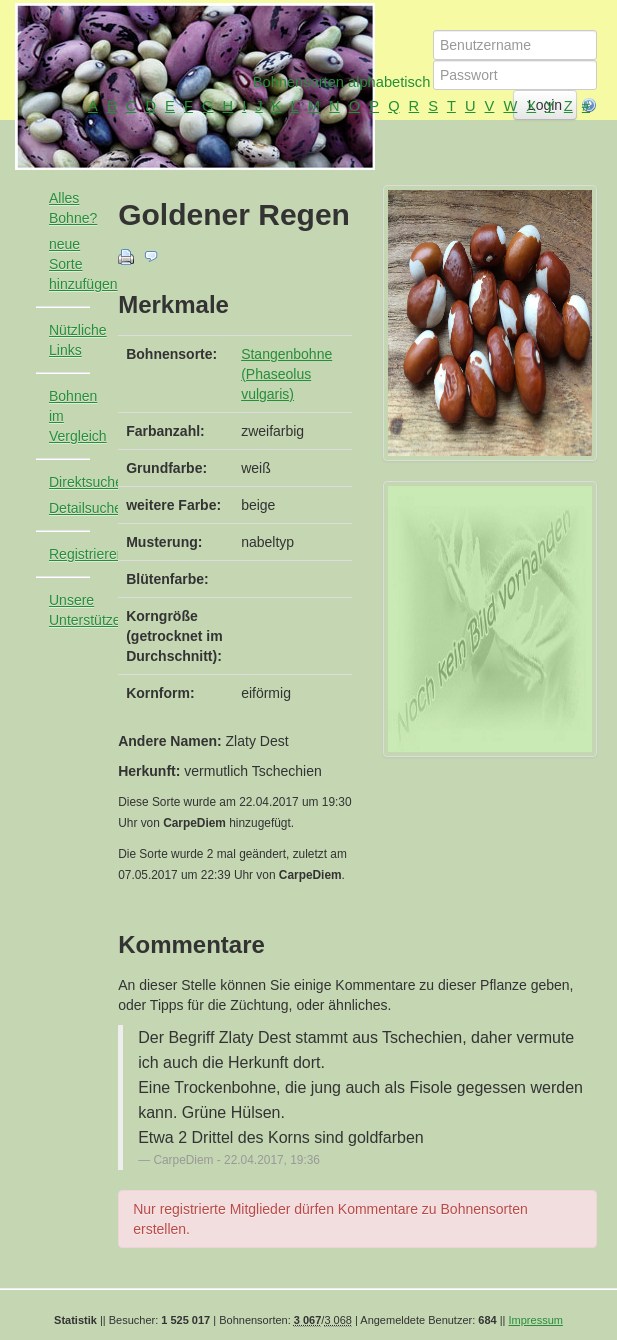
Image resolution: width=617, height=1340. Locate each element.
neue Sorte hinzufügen (77, 264)
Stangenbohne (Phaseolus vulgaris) (286, 374)
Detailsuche (77, 508)
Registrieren (77, 554)
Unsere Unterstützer (77, 610)
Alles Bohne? (73, 208)
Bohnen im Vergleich (77, 416)
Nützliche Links (77, 340)
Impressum (536, 1320)
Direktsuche (77, 482)
